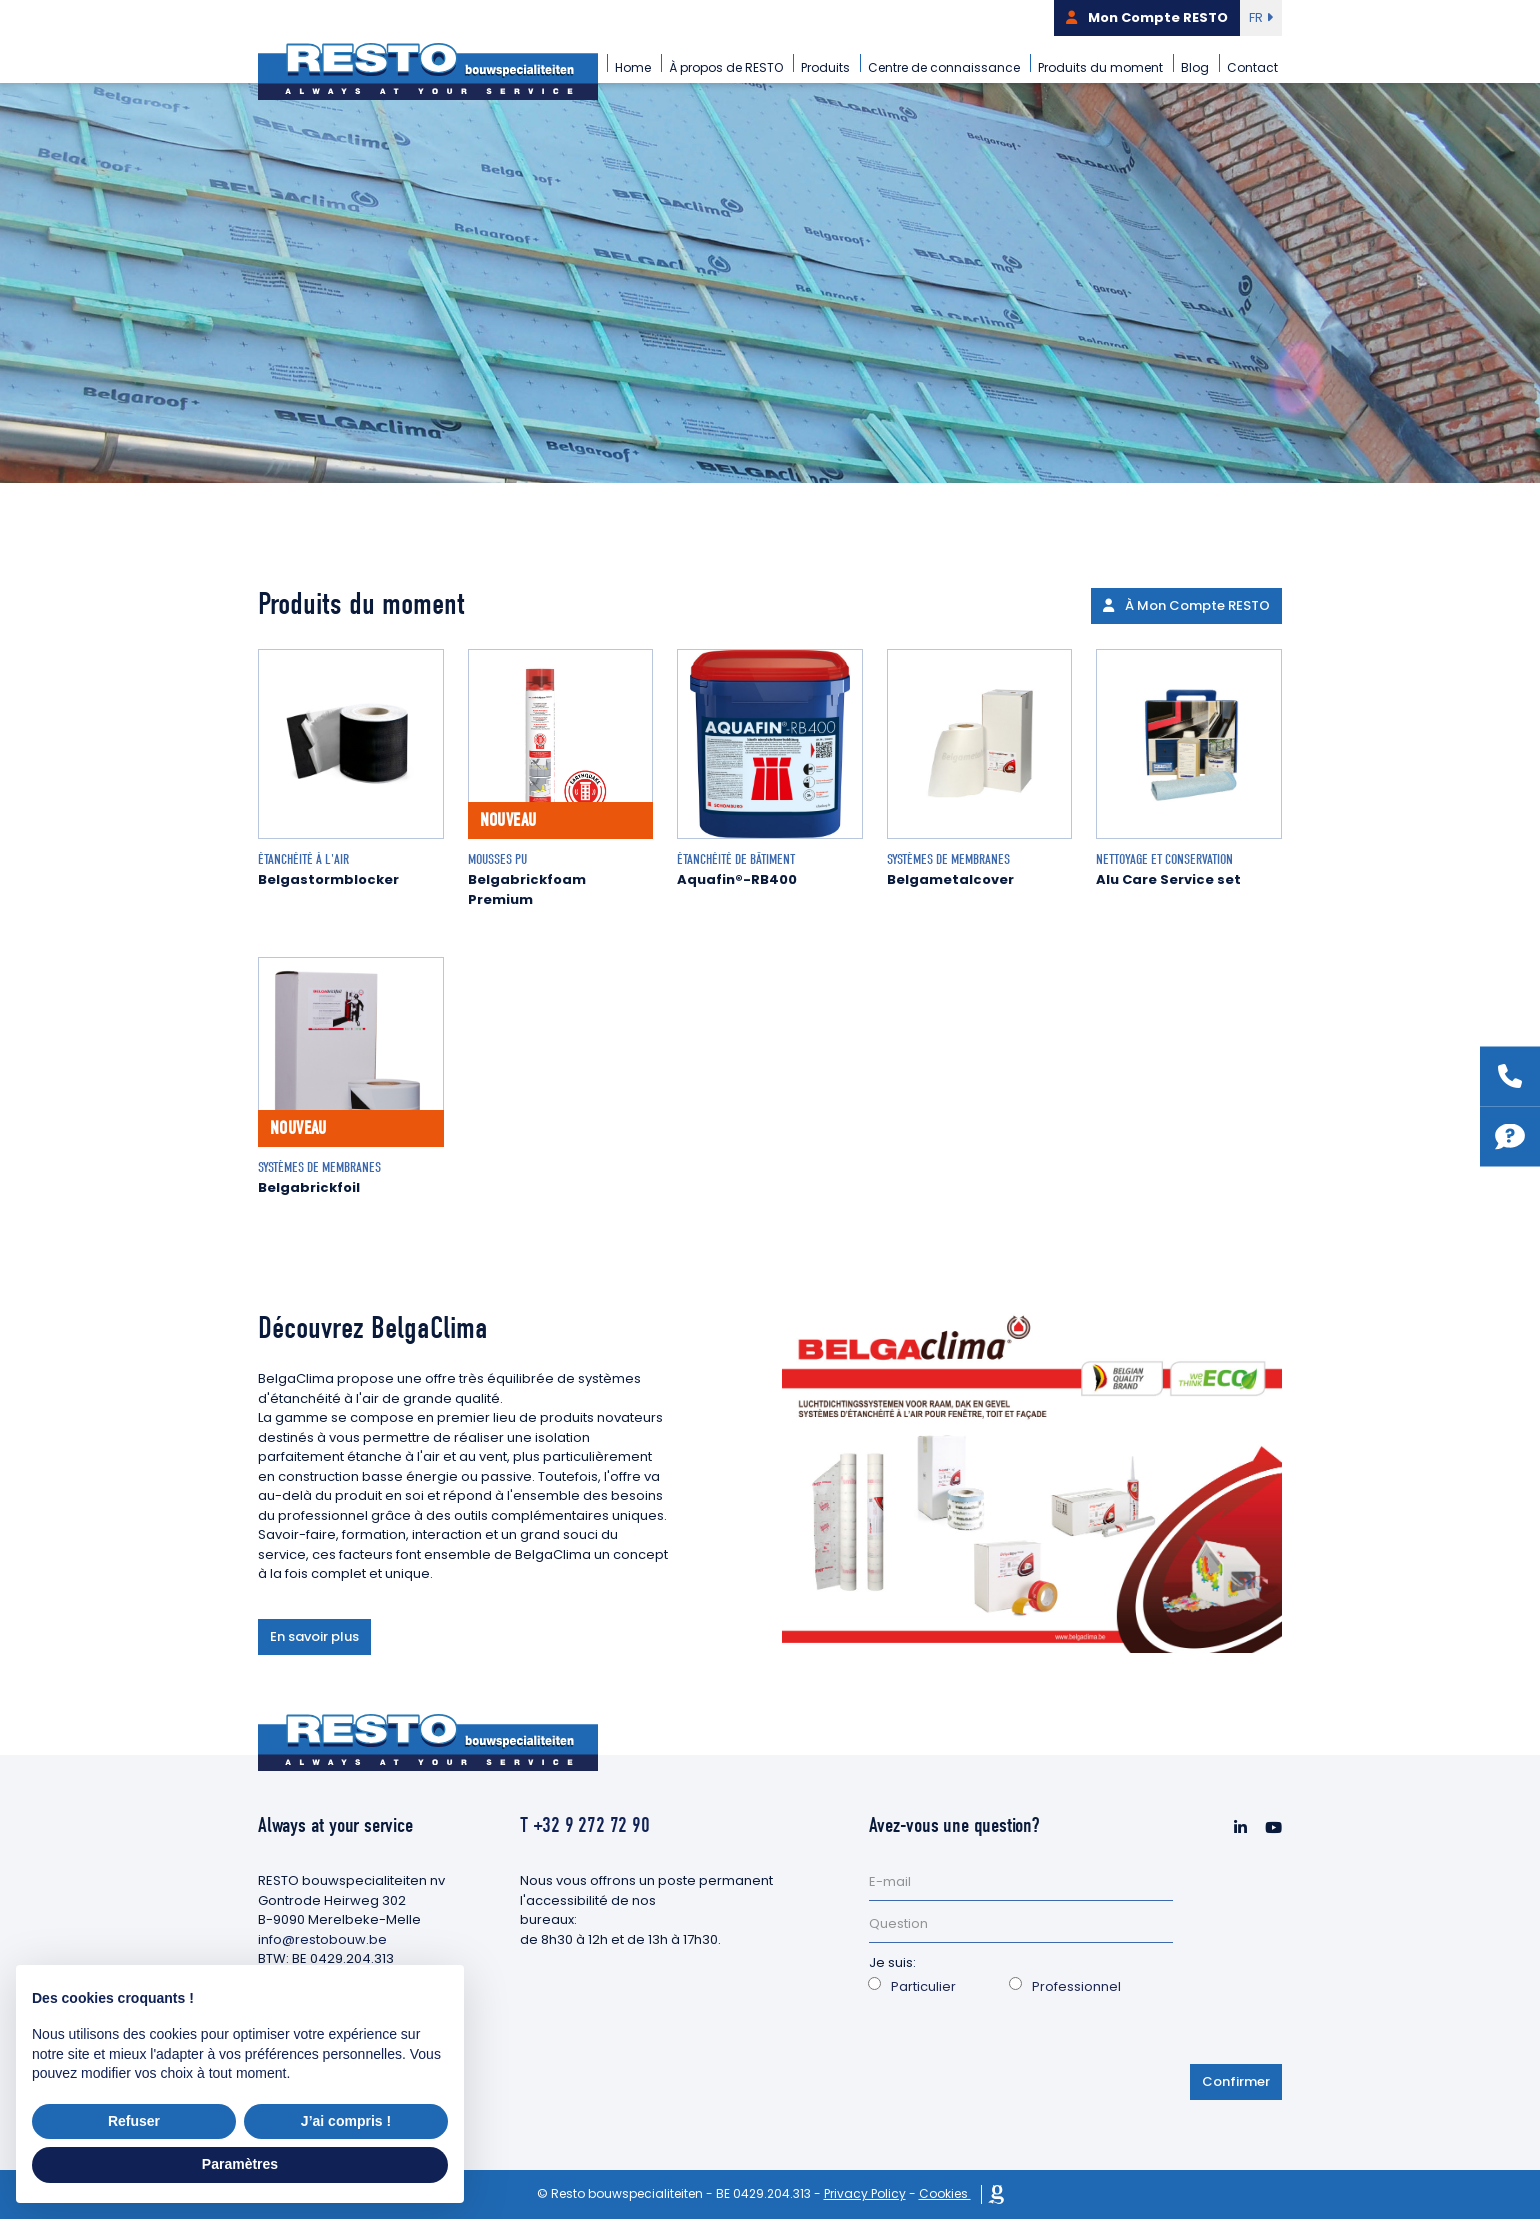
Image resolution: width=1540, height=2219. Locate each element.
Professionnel (1076, 1986)
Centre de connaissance (944, 67)
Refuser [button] (134, 2121)
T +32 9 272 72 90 (585, 1825)
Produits (825, 67)
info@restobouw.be (322, 1939)
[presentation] (1021, 2046)
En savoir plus (314, 1636)
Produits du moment (1100, 67)
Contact (1252, 67)
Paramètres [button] (240, 2164)
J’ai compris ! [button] (346, 2121)
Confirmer (1236, 2081)
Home (633, 67)
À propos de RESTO (726, 67)
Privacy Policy (865, 2193)
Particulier (923, 1986)
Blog (1195, 67)
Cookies (945, 2193)
